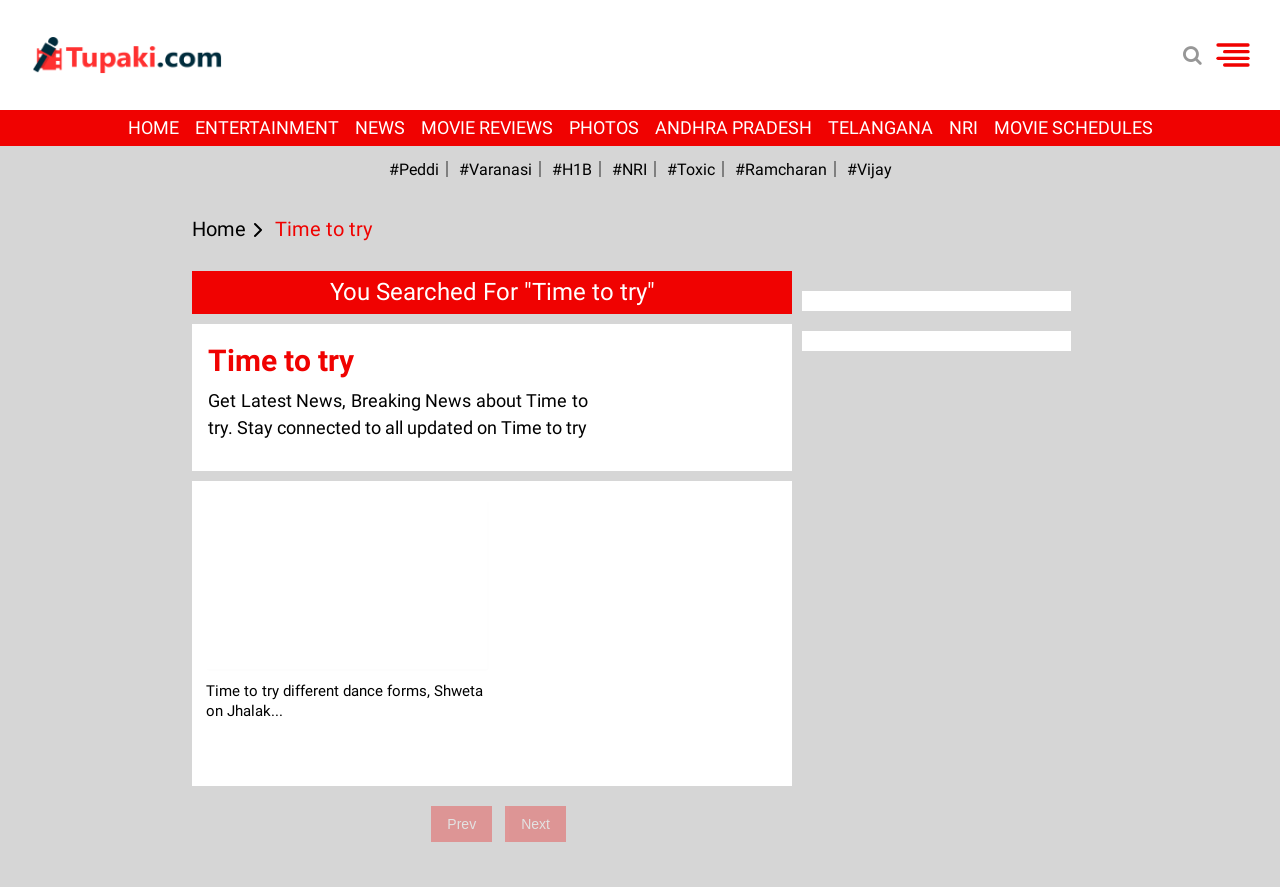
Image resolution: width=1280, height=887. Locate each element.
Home (153, 127)
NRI (963, 127)
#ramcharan (781, 169)
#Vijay (869, 169)
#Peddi (414, 169)
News (380, 127)
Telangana (880, 127)
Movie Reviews (487, 127)
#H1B (572, 169)
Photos (604, 127)
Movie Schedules (1073, 127)
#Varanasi (495, 169)
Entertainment (267, 127)
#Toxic (691, 169)
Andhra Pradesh (733, 127)
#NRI (629, 169)
